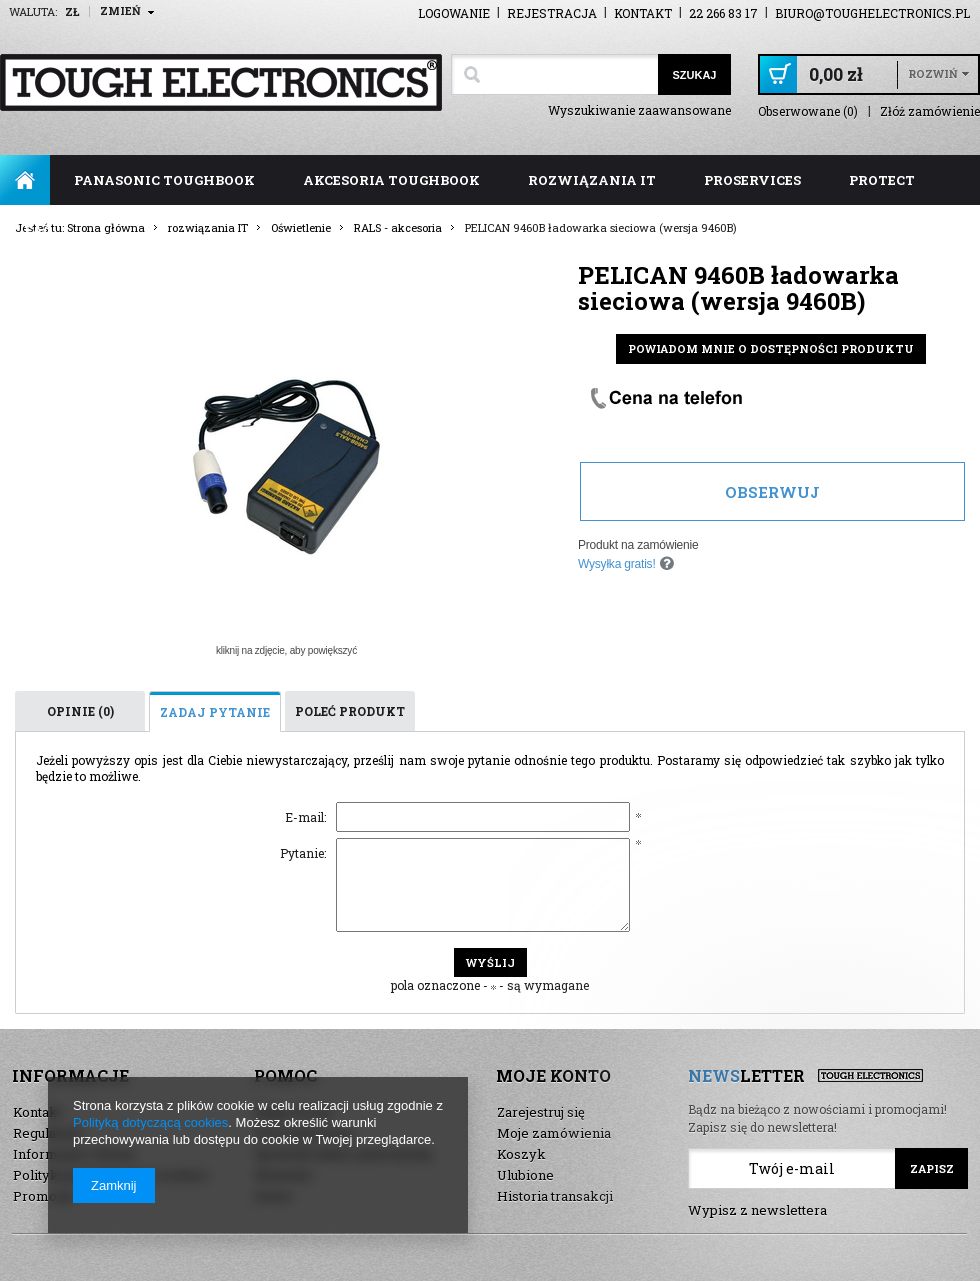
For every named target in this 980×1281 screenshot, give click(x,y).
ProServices (752, 180)
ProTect (882, 180)
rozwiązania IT (592, 180)
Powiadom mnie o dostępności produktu (771, 348)
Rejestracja (552, 13)
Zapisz (932, 1168)
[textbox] (554, 74)
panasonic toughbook (164, 180)
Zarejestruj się (541, 1112)
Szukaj (694, 75)
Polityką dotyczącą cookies (150, 1122)
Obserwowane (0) (808, 111)
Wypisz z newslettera (757, 1210)
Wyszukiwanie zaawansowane (639, 110)
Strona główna (25, 180)
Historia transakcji (555, 1196)
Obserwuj (772, 492)
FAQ (38, 230)
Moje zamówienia (554, 1133)
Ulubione (525, 1175)
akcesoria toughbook (391, 180)
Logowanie (454, 13)
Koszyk (521, 1154)
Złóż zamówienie (930, 111)
